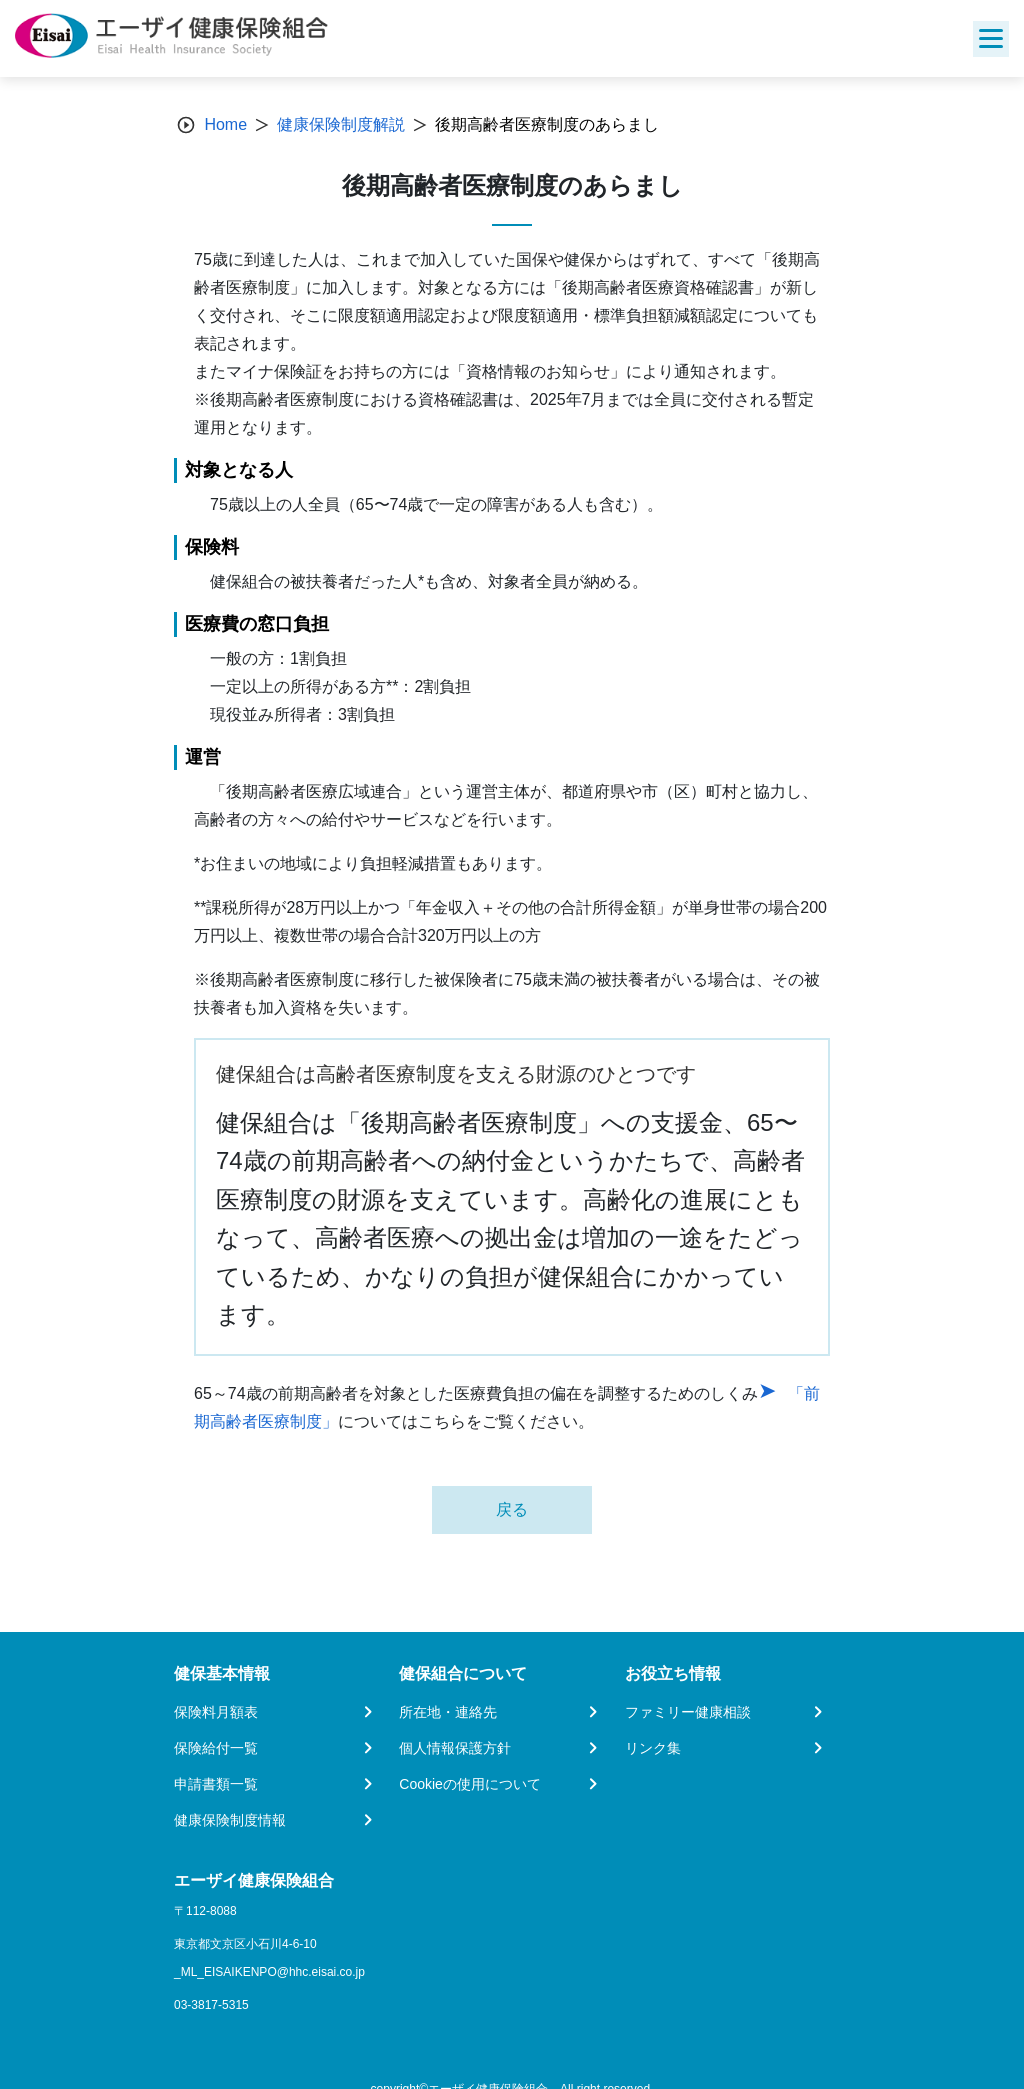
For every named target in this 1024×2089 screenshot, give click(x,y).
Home (225, 124)
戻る (512, 1509)
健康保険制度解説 (341, 124)
